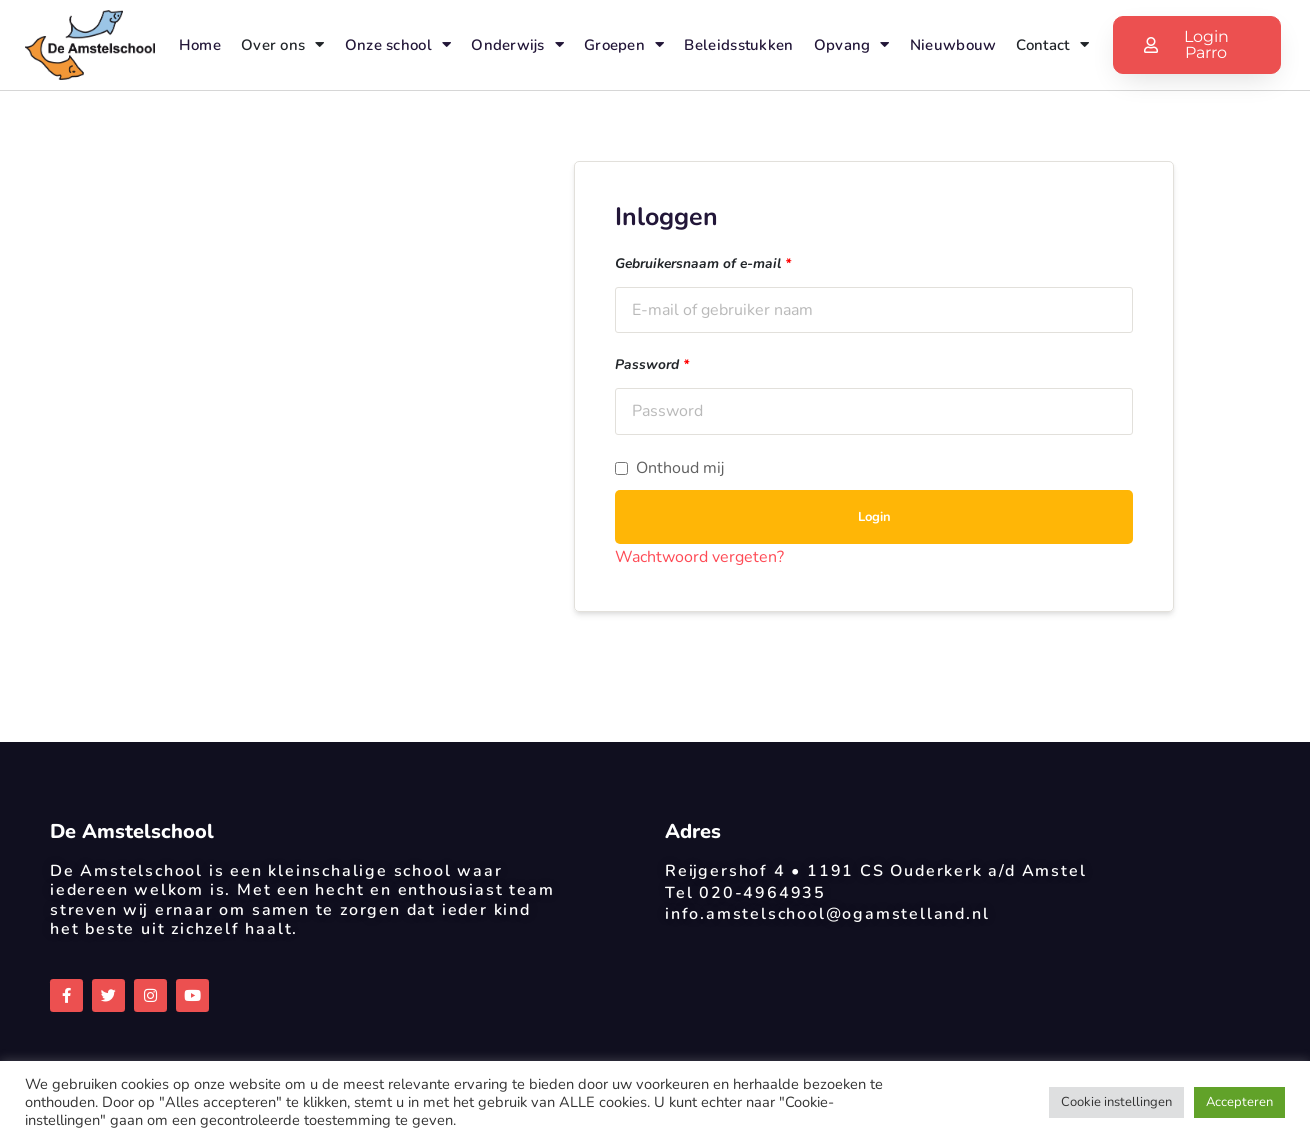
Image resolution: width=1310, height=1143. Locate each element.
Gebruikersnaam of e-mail (703, 263)
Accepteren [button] (1239, 1102)
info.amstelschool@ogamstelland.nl (827, 914)
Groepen (624, 44)
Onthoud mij (669, 468)
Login (874, 517)
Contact (1052, 44)
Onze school (398, 44)
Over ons (283, 44)
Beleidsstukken (738, 45)
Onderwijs (517, 44)
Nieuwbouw (953, 45)
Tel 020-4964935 (745, 893)
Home (200, 45)
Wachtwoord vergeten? (699, 557)
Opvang (852, 44)
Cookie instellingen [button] (1116, 1102)
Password (652, 364)
